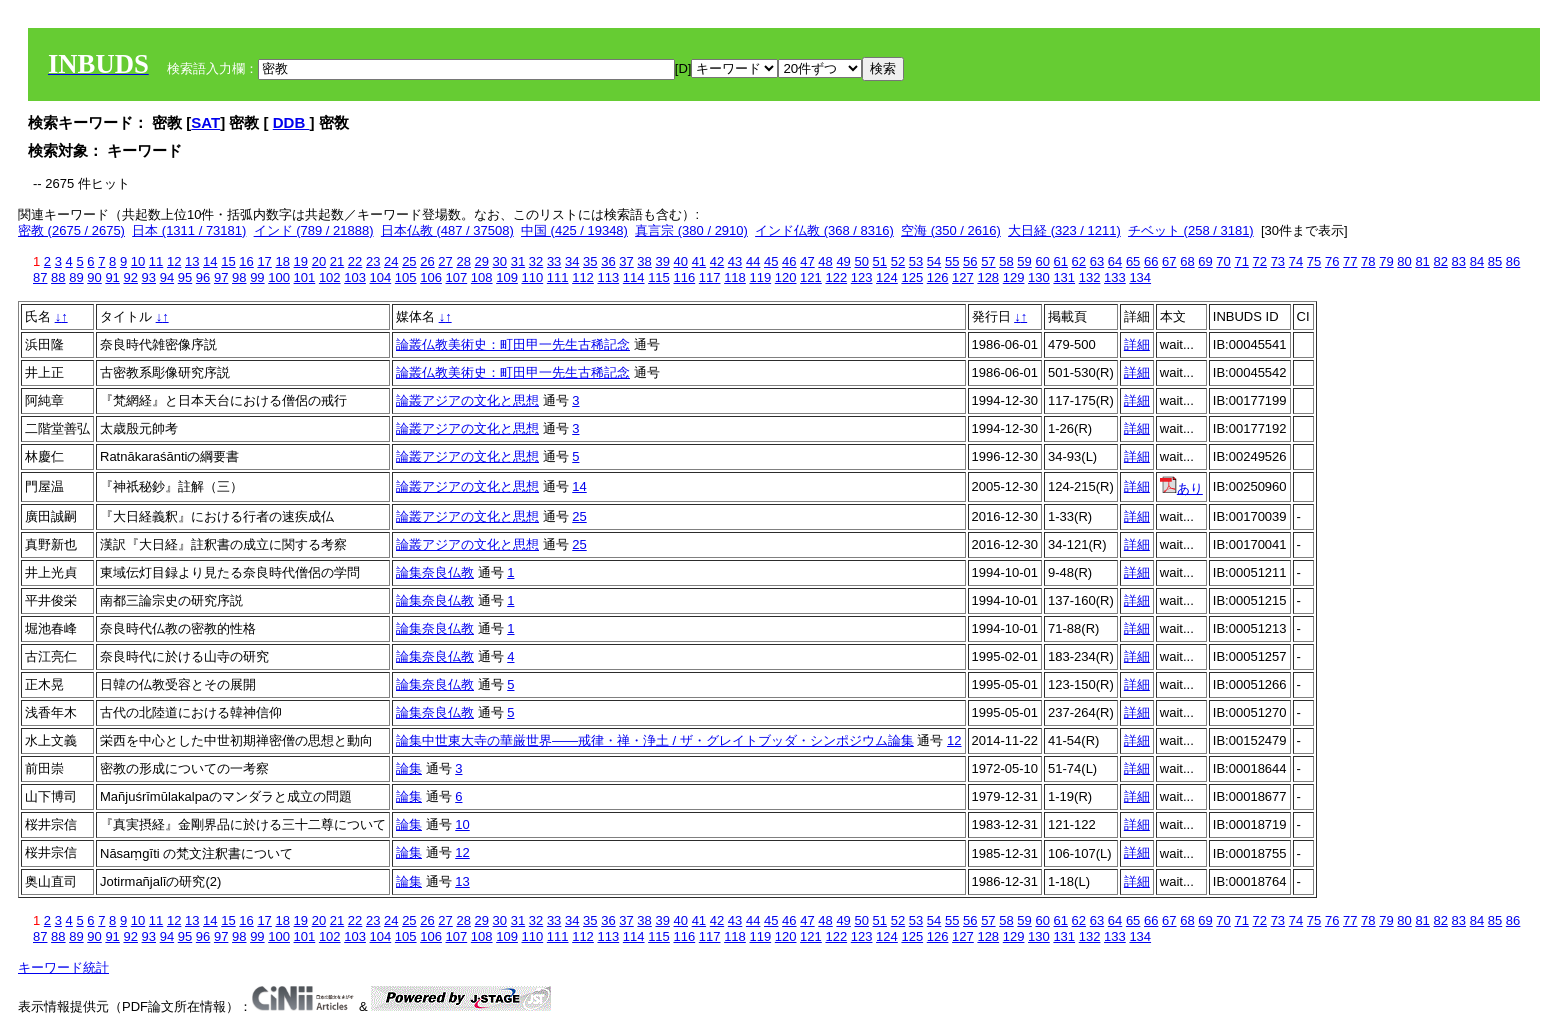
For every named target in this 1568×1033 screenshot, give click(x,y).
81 (1422, 261)
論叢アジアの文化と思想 (467, 400)
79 (1386, 261)
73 (1278, 261)
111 (558, 277)
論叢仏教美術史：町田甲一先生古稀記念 (513, 344)
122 (836, 277)
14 (210, 261)
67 (1169, 261)
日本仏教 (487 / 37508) (447, 230)
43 (735, 261)
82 (1440, 261)
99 (257, 277)
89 (76, 277)
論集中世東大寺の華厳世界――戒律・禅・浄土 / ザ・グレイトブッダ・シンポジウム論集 (655, 740)
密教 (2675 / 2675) (71, 230)
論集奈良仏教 (435, 572)
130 (1039, 277)
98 (239, 277)
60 (1042, 261)
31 (518, 261)
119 (760, 277)
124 (887, 277)
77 (1350, 261)
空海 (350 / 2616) (951, 230)
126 (938, 277)
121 (811, 277)
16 (246, 261)
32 (536, 261)
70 (1223, 261)
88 (58, 277)
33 (554, 261)
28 (463, 261)
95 (185, 277)
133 (1115, 277)
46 (789, 261)
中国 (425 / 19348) (574, 230)
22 (355, 261)
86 (1513, 261)
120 (786, 277)
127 (963, 277)
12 (174, 261)
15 (228, 261)
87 (40, 277)
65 (1133, 261)
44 (753, 261)
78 (1368, 261)
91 (112, 277)
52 (898, 261)
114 (634, 277)
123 (862, 277)
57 (988, 261)
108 (482, 277)
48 (825, 261)
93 (149, 277)
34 (572, 261)
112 (583, 277)
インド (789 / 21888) (314, 230)
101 (305, 277)
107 (457, 277)
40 (681, 261)
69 (1205, 261)
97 (221, 277)
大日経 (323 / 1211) (1064, 230)
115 (659, 277)
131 (1064, 277)
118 (735, 277)
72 (1260, 261)
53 (916, 261)
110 (533, 277)
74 (1296, 261)
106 (431, 277)
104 (381, 277)
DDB (291, 122)
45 (771, 261)
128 (988, 277)
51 (880, 261)
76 (1332, 261)
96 (203, 277)
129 (1014, 277)
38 (644, 261)
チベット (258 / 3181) (1191, 230)
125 (912, 277)
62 (1079, 261)
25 (409, 261)
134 (1140, 277)
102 (330, 277)
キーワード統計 (63, 967)
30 (500, 261)
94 (167, 277)
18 (282, 261)
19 (301, 261)
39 (662, 261)
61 (1061, 261)
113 (608, 277)
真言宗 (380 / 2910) (691, 230)
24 (391, 261)
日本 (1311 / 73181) (189, 230)
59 (1024, 261)
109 (507, 277)
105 (406, 277)
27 (445, 261)
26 (427, 261)
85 (1495, 261)
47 (807, 261)
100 (279, 277)
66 (1151, 261)
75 (1314, 261)
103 (355, 277)
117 (710, 277)
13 (192, 261)
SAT (205, 122)
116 (684, 277)
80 (1404, 261)
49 (843, 261)
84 (1477, 261)
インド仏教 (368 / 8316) (824, 230)
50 (861, 261)
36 (608, 261)
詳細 (1137, 344)
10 (138, 261)
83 (1459, 261)
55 (952, 261)
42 (717, 261)
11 (156, 261)
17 (264, 261)
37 (626, 261)
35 (590, 261)
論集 (409, 768)
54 (934, 261)
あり (1181, 488)
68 (1187, 261)
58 (1006, 261)
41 (699, 261)
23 (373, 261)
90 (94, 277)
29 (482, 261)
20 (319, 261)
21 (337, 261)
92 (130, 277)
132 (1090, 277)
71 (1241, 261)
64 (1115, 261)
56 (970, 261)
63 (1097, 261)
